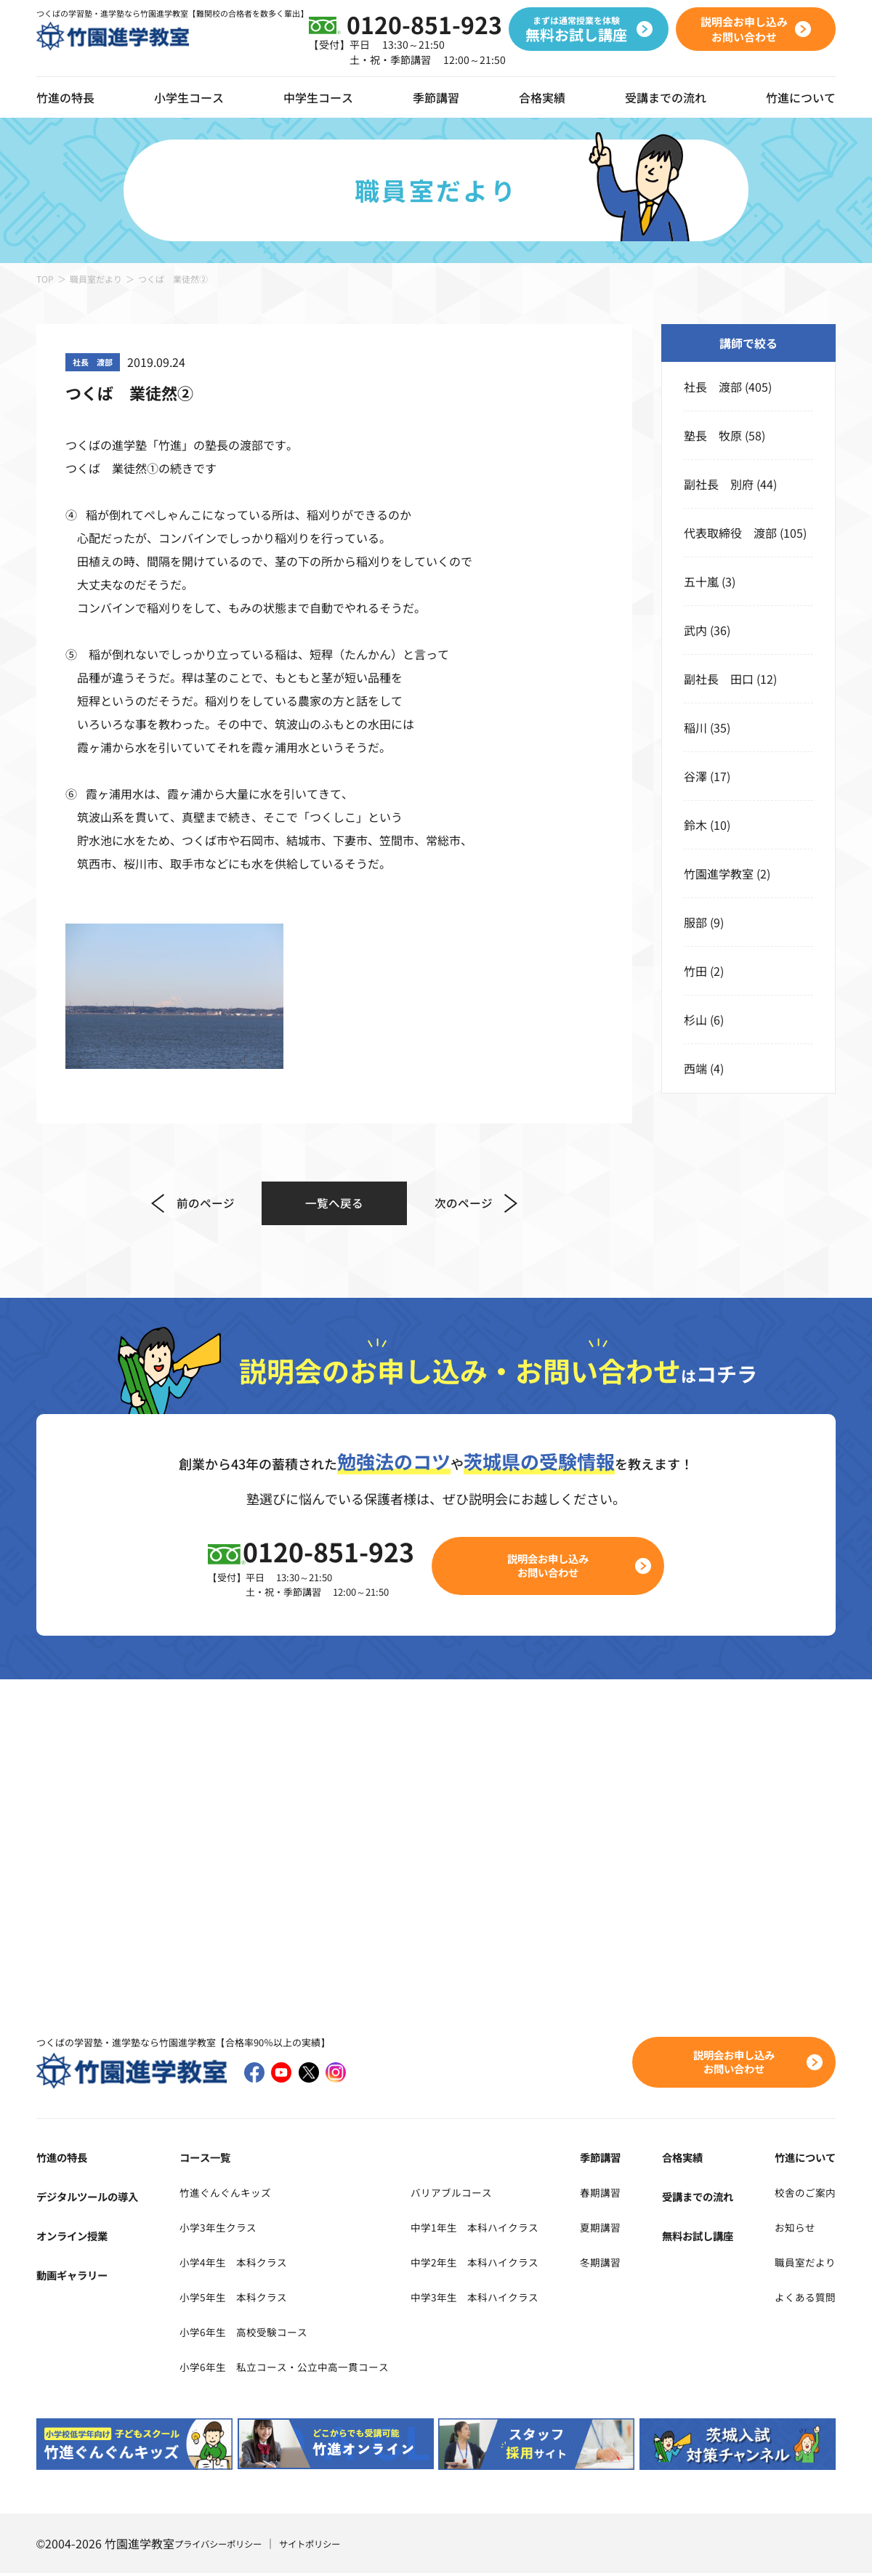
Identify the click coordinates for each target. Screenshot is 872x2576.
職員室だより (96, 278)
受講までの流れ (665, 97)
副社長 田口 (719, 678)
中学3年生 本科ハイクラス (506, 2299)
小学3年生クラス (216, 2229)
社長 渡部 (713, 386)
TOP (45, 278)
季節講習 (436, 97)
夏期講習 (622, 2229)
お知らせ (789, 2229)
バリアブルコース (479, 2194)
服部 (695, 922)
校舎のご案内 (801, 2194)
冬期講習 (622, 2264)
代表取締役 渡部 (730, 532)
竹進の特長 (65, 2159)
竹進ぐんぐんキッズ (224, 2194)
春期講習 (622, 2194)
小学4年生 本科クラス (233, 2264)
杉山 (695, 1019)
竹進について (801, 2159)
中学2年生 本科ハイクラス (506, 2264)
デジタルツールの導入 (94, 2199)
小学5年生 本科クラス (233, 2299)
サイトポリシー (329, 2546)
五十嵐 (701, 581)
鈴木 (695, 824)
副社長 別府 (719, 484)
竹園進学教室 (719, 873)
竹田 (695, 971)
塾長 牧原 (713, 435)
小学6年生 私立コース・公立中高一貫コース (291, 2369)
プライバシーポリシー (225, 2546)
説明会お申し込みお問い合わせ (556, 1567)
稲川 (695, 727)
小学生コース (189, 97)
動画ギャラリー (77, 2277)
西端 (695, 1068)
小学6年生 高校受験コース (245, 2334)
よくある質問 (801, 2299)
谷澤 (695, 776)
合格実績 (542, 97)
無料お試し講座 (705, 2238)
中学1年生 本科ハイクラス (506, 2229)
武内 (695, 630)
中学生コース (318, 97)
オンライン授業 (77, 2238)
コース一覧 (201, 2159)
